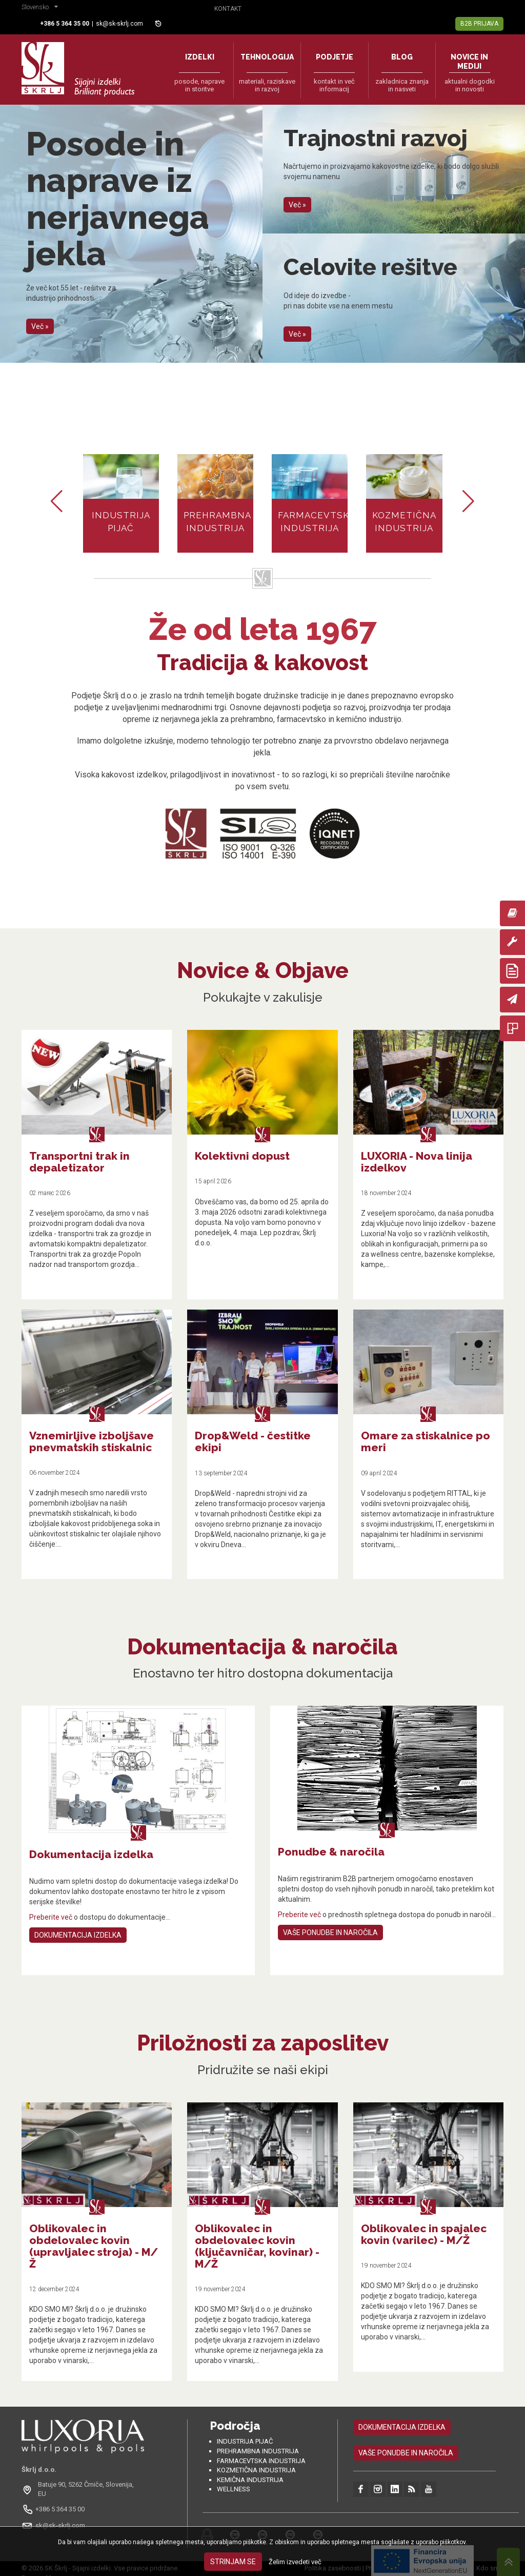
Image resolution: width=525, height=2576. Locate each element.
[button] (42, 8)
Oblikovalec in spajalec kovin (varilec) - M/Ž (424, 2234)
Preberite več (50, 1917)
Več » (40, 326)
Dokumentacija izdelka (78, 1935)
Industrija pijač (245, 2441)
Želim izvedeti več (295, 2562)
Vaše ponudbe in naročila (330, 1932)
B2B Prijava (479, 23)
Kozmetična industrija (256, 2470)
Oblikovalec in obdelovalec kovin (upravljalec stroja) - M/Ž (93, 2246)
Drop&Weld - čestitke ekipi (253, 1441)
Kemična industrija (250, 2480)
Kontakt (227, 8)
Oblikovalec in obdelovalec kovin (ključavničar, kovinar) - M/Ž (257, 2246)
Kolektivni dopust (242, 1155)
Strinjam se (233, 2562)
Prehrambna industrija (258, 2451)
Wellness (233, 2489)
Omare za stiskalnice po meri (425, 1441)
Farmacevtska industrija (261, 2461)
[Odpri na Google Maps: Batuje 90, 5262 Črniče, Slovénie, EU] (83, 2489)
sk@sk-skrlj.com (119, 23)
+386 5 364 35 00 (60, 2509)
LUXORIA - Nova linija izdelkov (416, 1161)
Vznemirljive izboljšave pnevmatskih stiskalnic (91, 1441)
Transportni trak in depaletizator (79, 1161)
